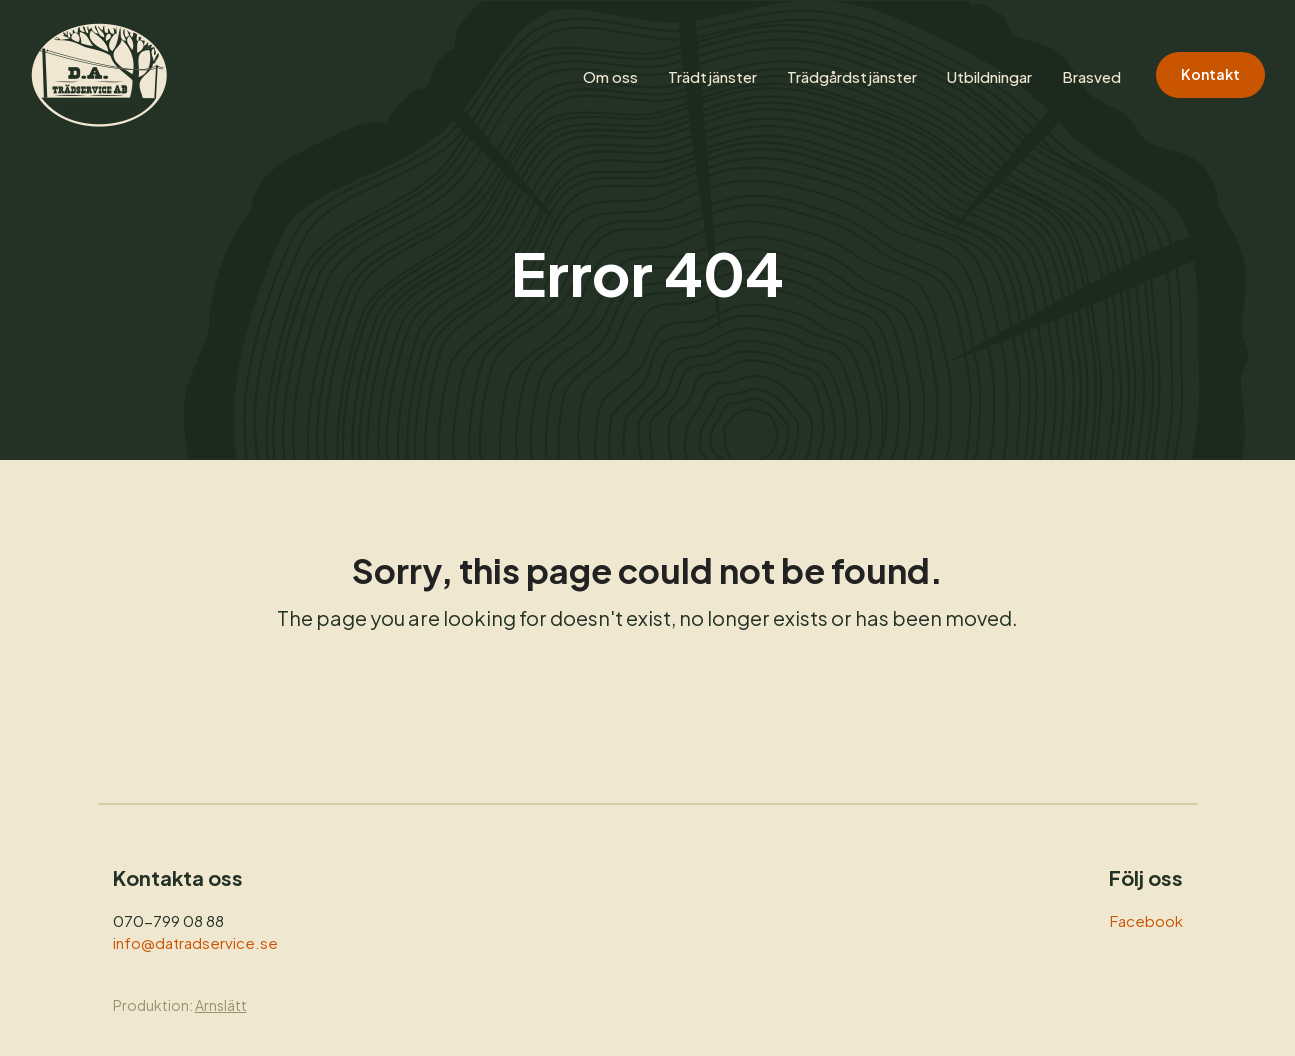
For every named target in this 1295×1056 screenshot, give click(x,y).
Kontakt (1210, 74)
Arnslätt (221, 1005)
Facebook (1146, 920)
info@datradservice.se (195, 942)
